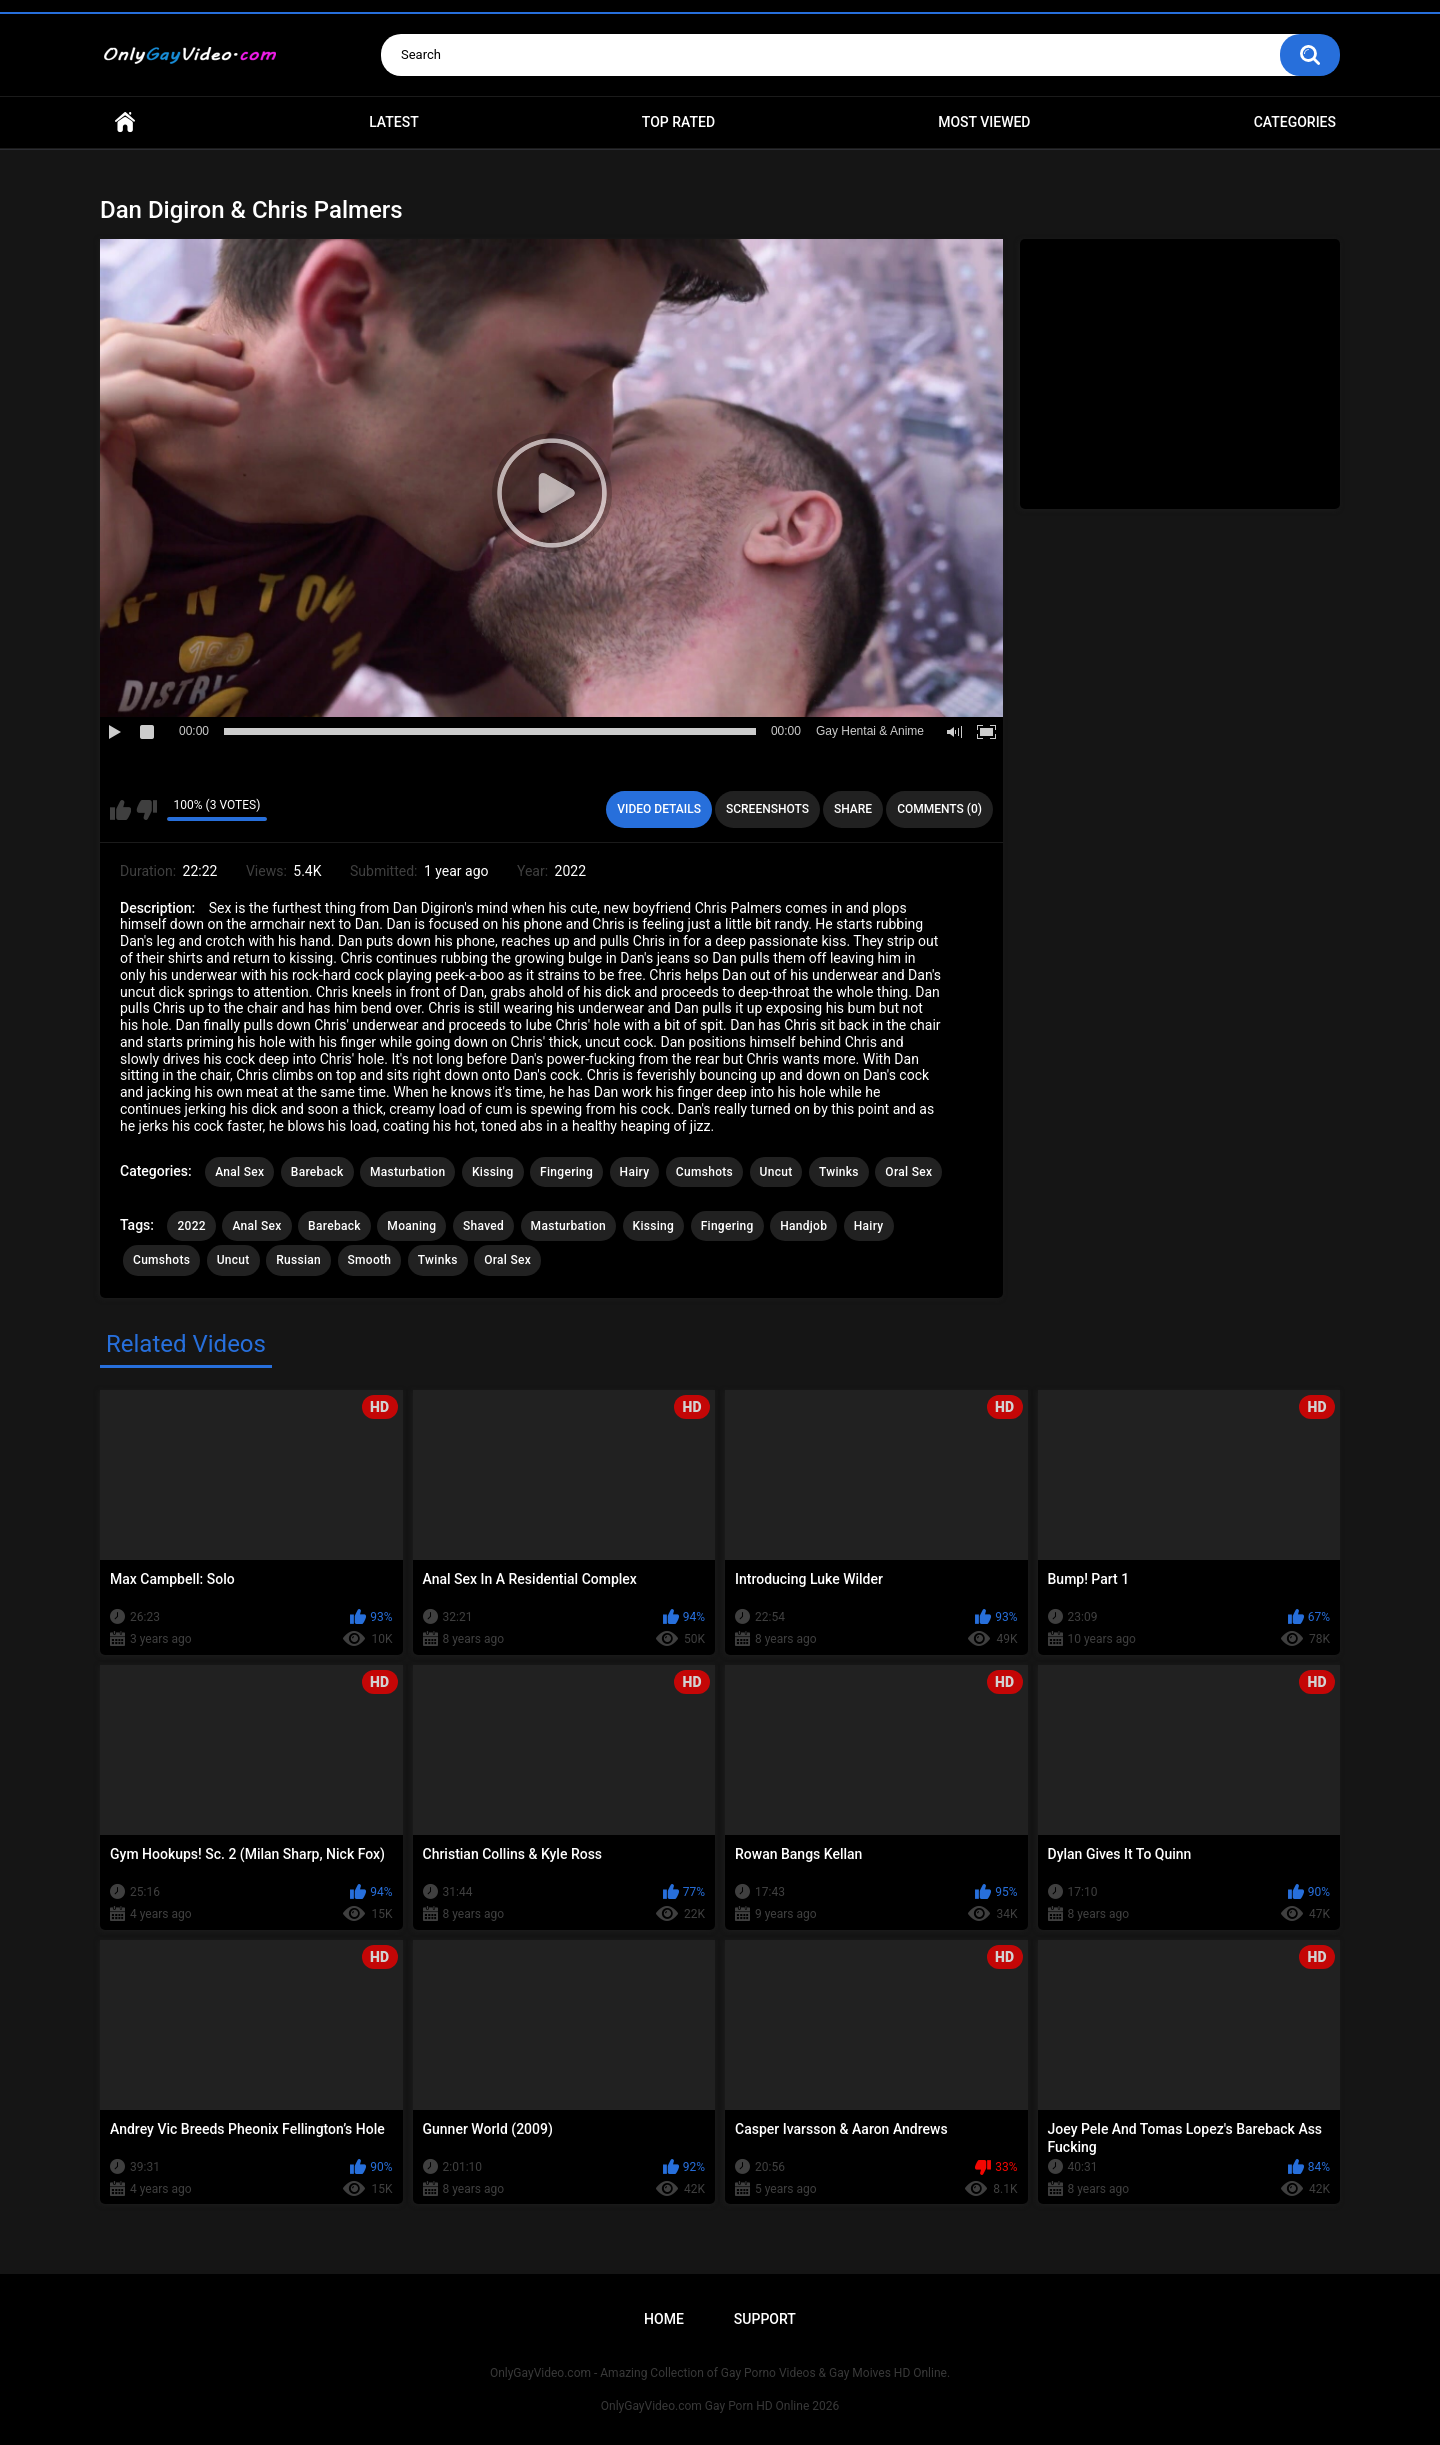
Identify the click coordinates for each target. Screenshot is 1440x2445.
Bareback (317, 1172)
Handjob (803, 1226)
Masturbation (407, 1172)
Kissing (493, 1172)
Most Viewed (984, 122)
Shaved (483, 1226)
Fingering (566, 1172)
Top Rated (678, 122)
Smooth (370, 1260)
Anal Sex (239, 1172)
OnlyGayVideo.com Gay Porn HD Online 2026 (720, 2406)
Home (125, 122)
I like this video (120, 810)
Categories (1295, 122)
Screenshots (767, 809)
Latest (394, 122)
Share (853, 809)
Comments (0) (939, 809)
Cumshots (704, 1172)
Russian (298, 1260)
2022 (191, 1226)
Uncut (776, 1172)
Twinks (839, 1172)
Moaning (411, 1226)
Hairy (635, 1172)
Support (765, 2319)
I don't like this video (146, 810)
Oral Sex (908, 1172)
